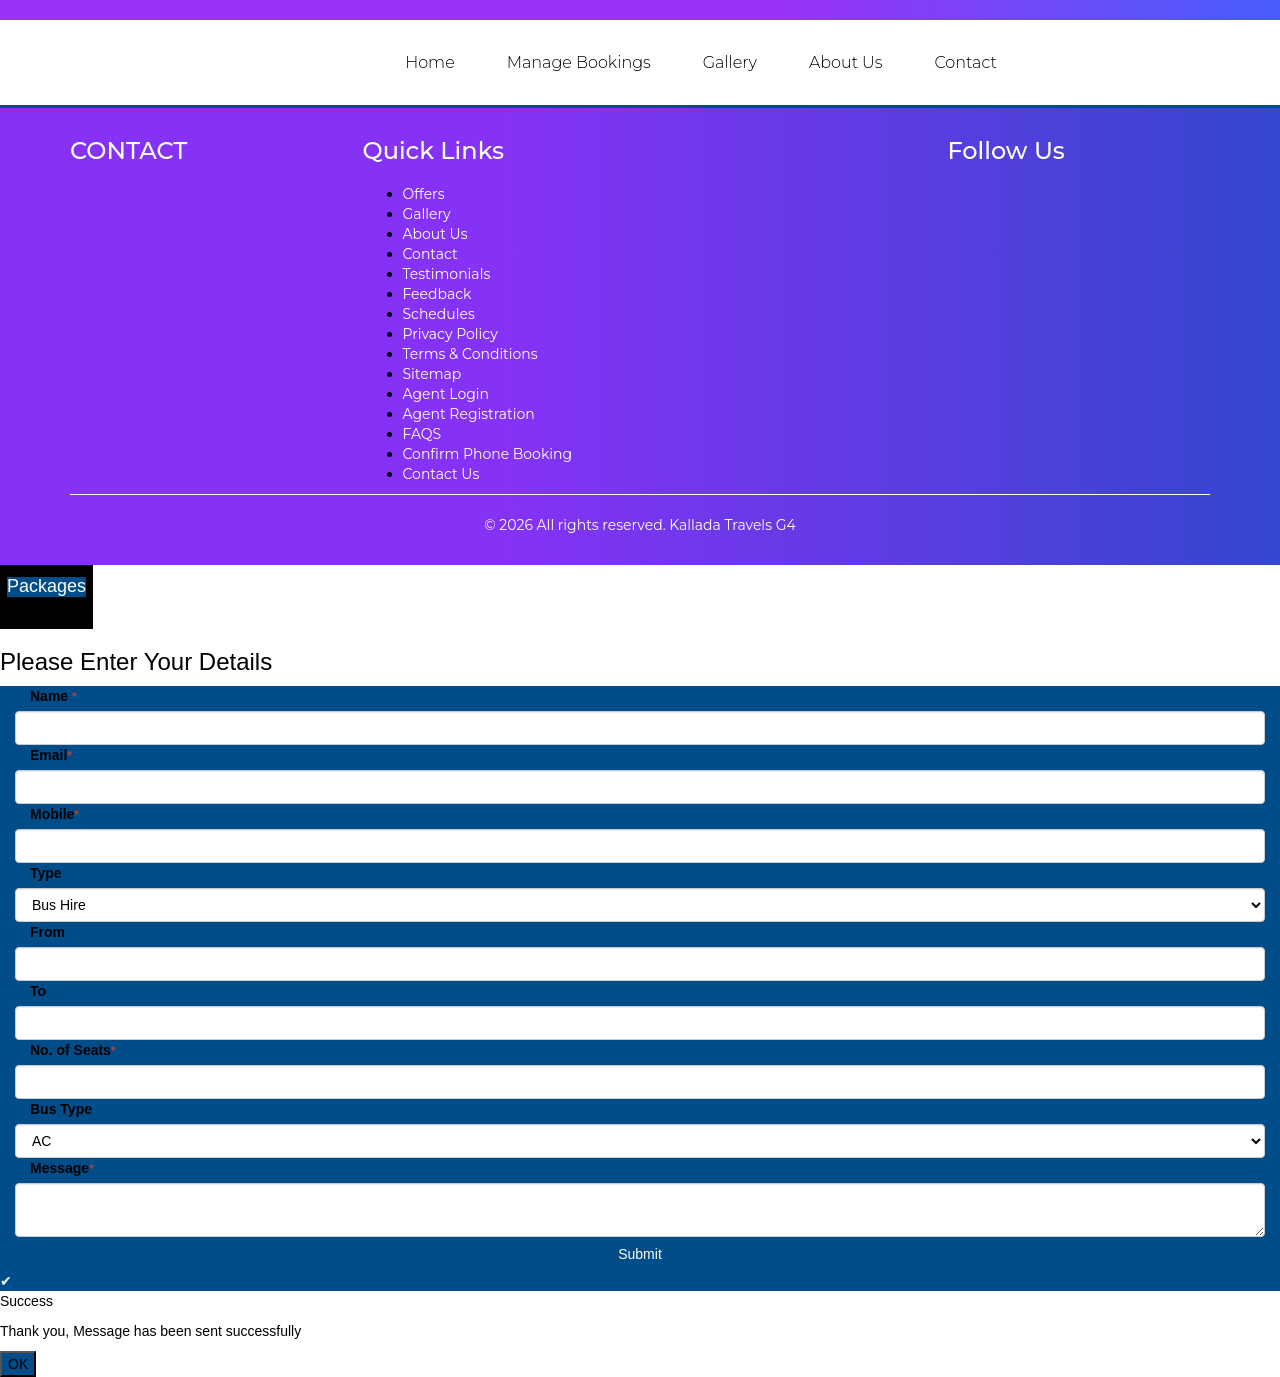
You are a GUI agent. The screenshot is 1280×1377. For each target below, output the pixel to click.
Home (430, 62)
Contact (965, 62)
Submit (640, 1254)
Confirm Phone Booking (488, 454)
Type (46, 873)
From (47, 932)
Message (62, 1168)
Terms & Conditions (470, 354)
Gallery (730, 62)
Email (51, 755)
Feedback (437, 294)
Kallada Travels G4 (732, 525)
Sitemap (432, 374)
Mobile (54, 814)
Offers (424, 194)
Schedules (439, 314)
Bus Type (61, 1109)
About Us (846, 62)
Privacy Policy (450, 334)
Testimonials (447, 274)
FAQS (422, 434)
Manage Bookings (579, 62)
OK (18, 1364)
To (38, 991)
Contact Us (441, 474)
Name (53, 696)
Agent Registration (469, 414)
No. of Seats (73, 1050)
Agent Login (446, 394)
